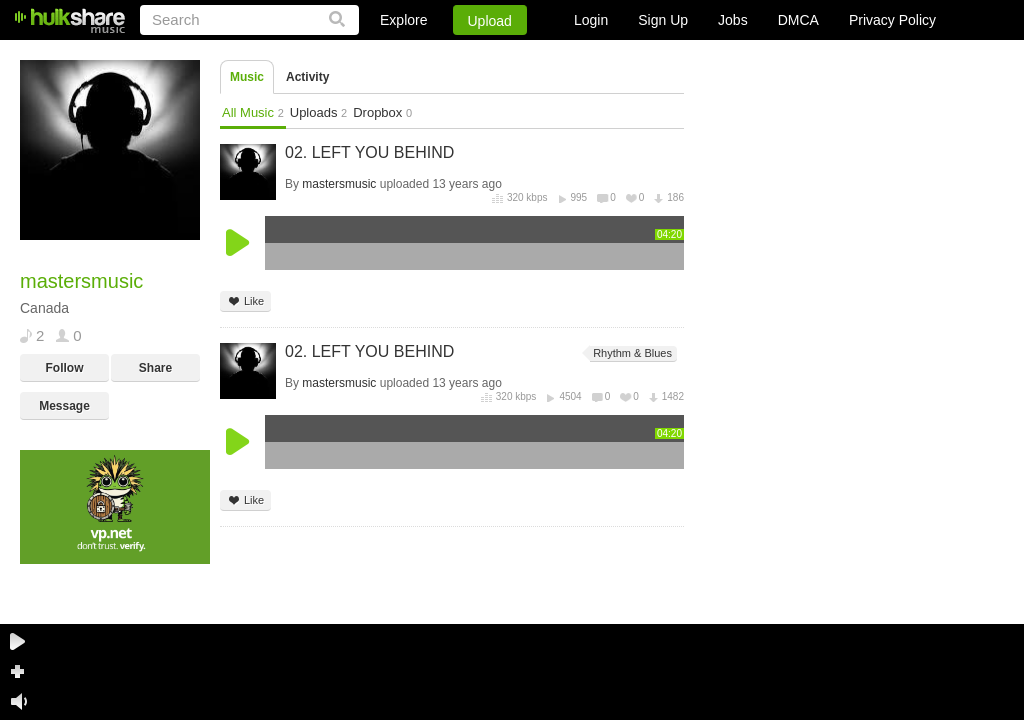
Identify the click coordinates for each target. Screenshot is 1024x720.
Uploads (318, 112)
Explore (403, 20)
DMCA (798, 20)
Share (155, 368)
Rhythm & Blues (631, 353)
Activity (307, 77)
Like (245, 301)
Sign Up (663, 20)
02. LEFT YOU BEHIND (369, 152)
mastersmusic (339, 184)
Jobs (733, 20)
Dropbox (382, 112)
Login (591, 20)
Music (247, 77)
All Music (253, 112)
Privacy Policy (892, 20)
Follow (65, 368)
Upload (490, 21)
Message (64, 406)
